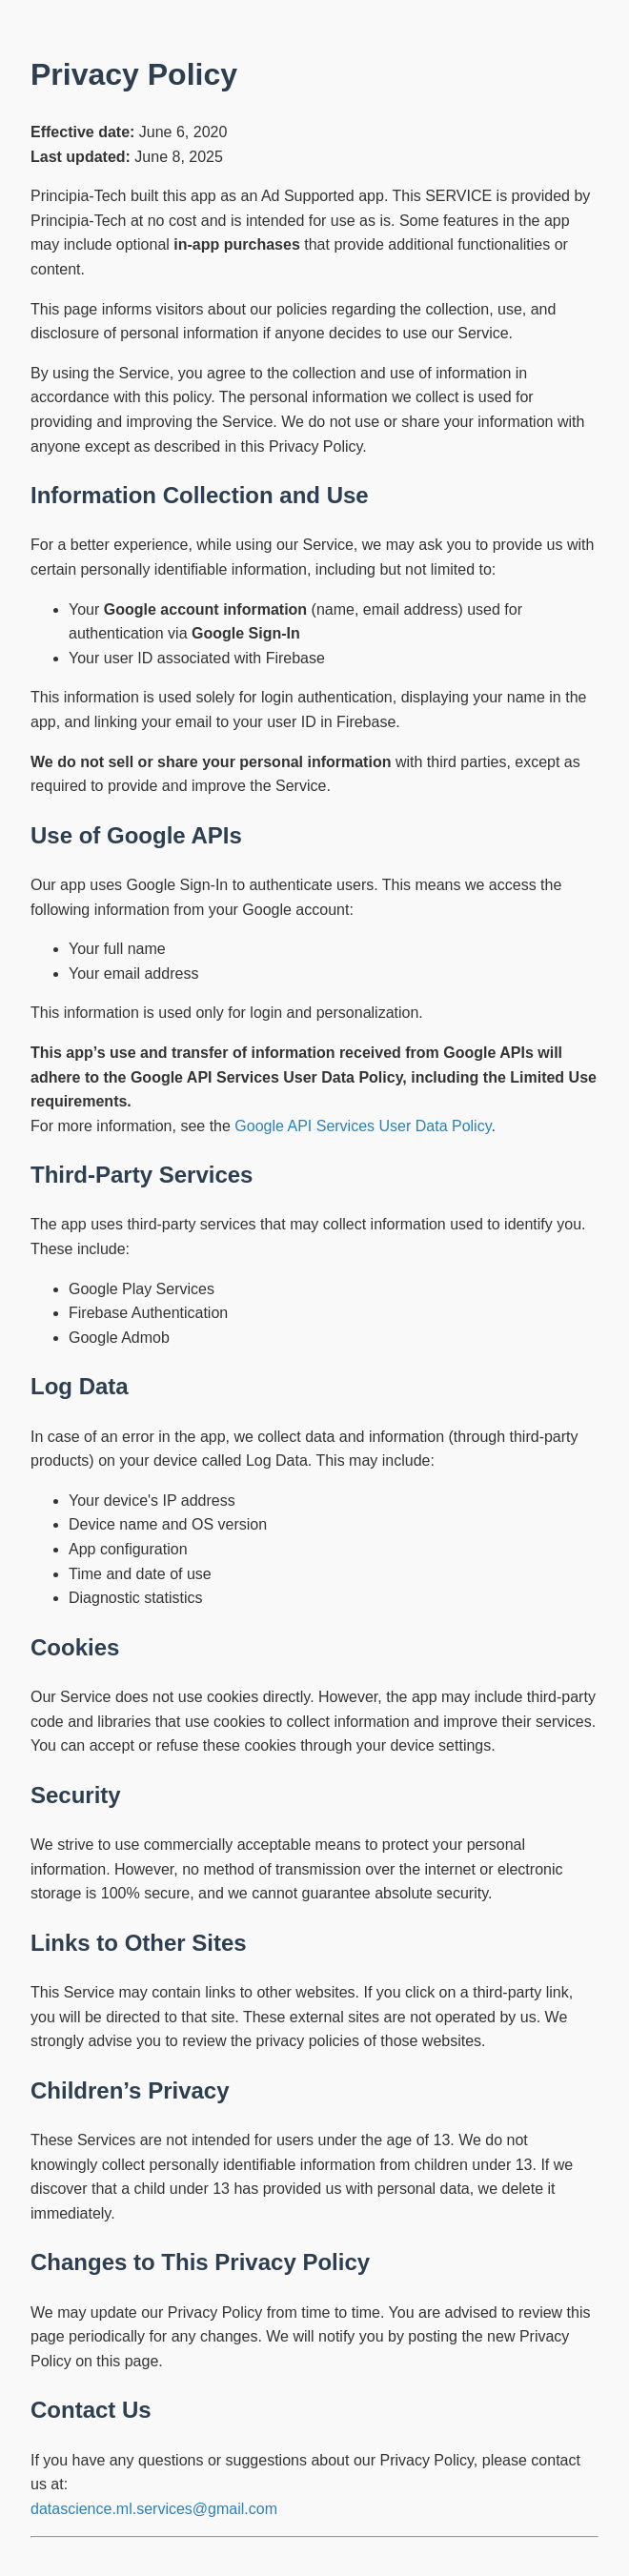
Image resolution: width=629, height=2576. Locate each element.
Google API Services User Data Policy (362, 1126)
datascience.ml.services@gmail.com (153, 2509)
